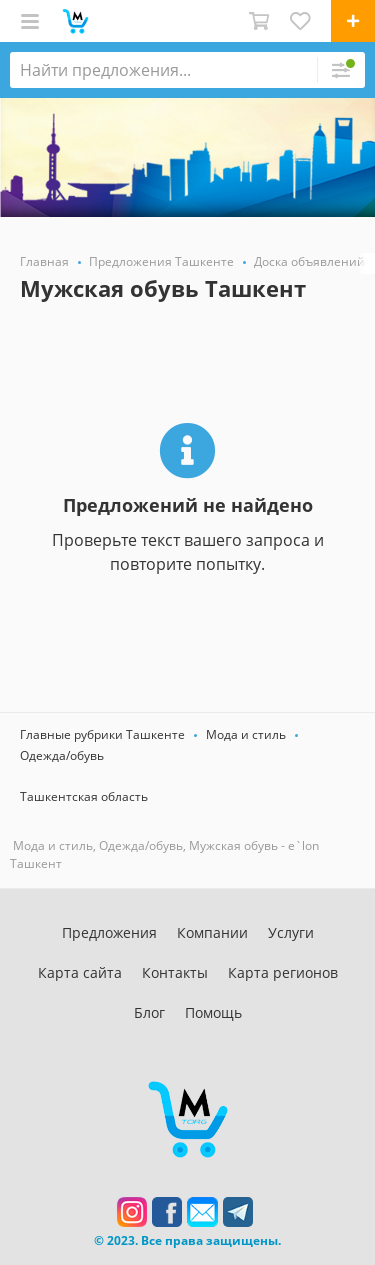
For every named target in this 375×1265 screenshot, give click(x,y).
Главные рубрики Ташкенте (102, 734)
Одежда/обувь (62, 755)
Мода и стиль (246, 734)
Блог (149, 1012)
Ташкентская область (84, 796)
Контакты (175, 972)
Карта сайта (80, 972)
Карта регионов (283, 972)
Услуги (291, 932)
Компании (212, 932)
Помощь (213, 1012)
